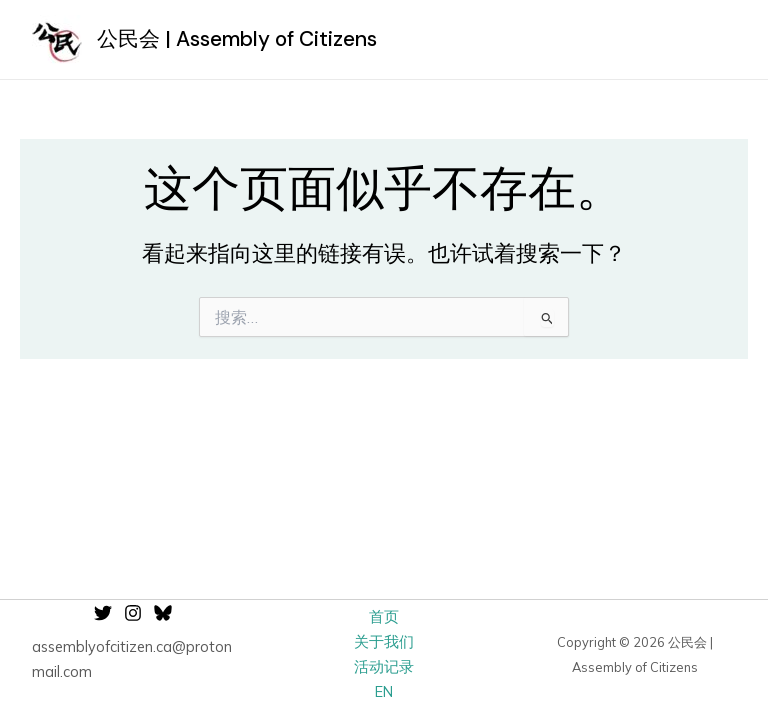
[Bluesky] (163, 613)
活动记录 (384, 666)
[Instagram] (133, 613)
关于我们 (384, 641)
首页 (384, 616)
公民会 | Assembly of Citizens (237, 39)
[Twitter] (103, 613)
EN (384, 691)
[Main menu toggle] (714, 40)
